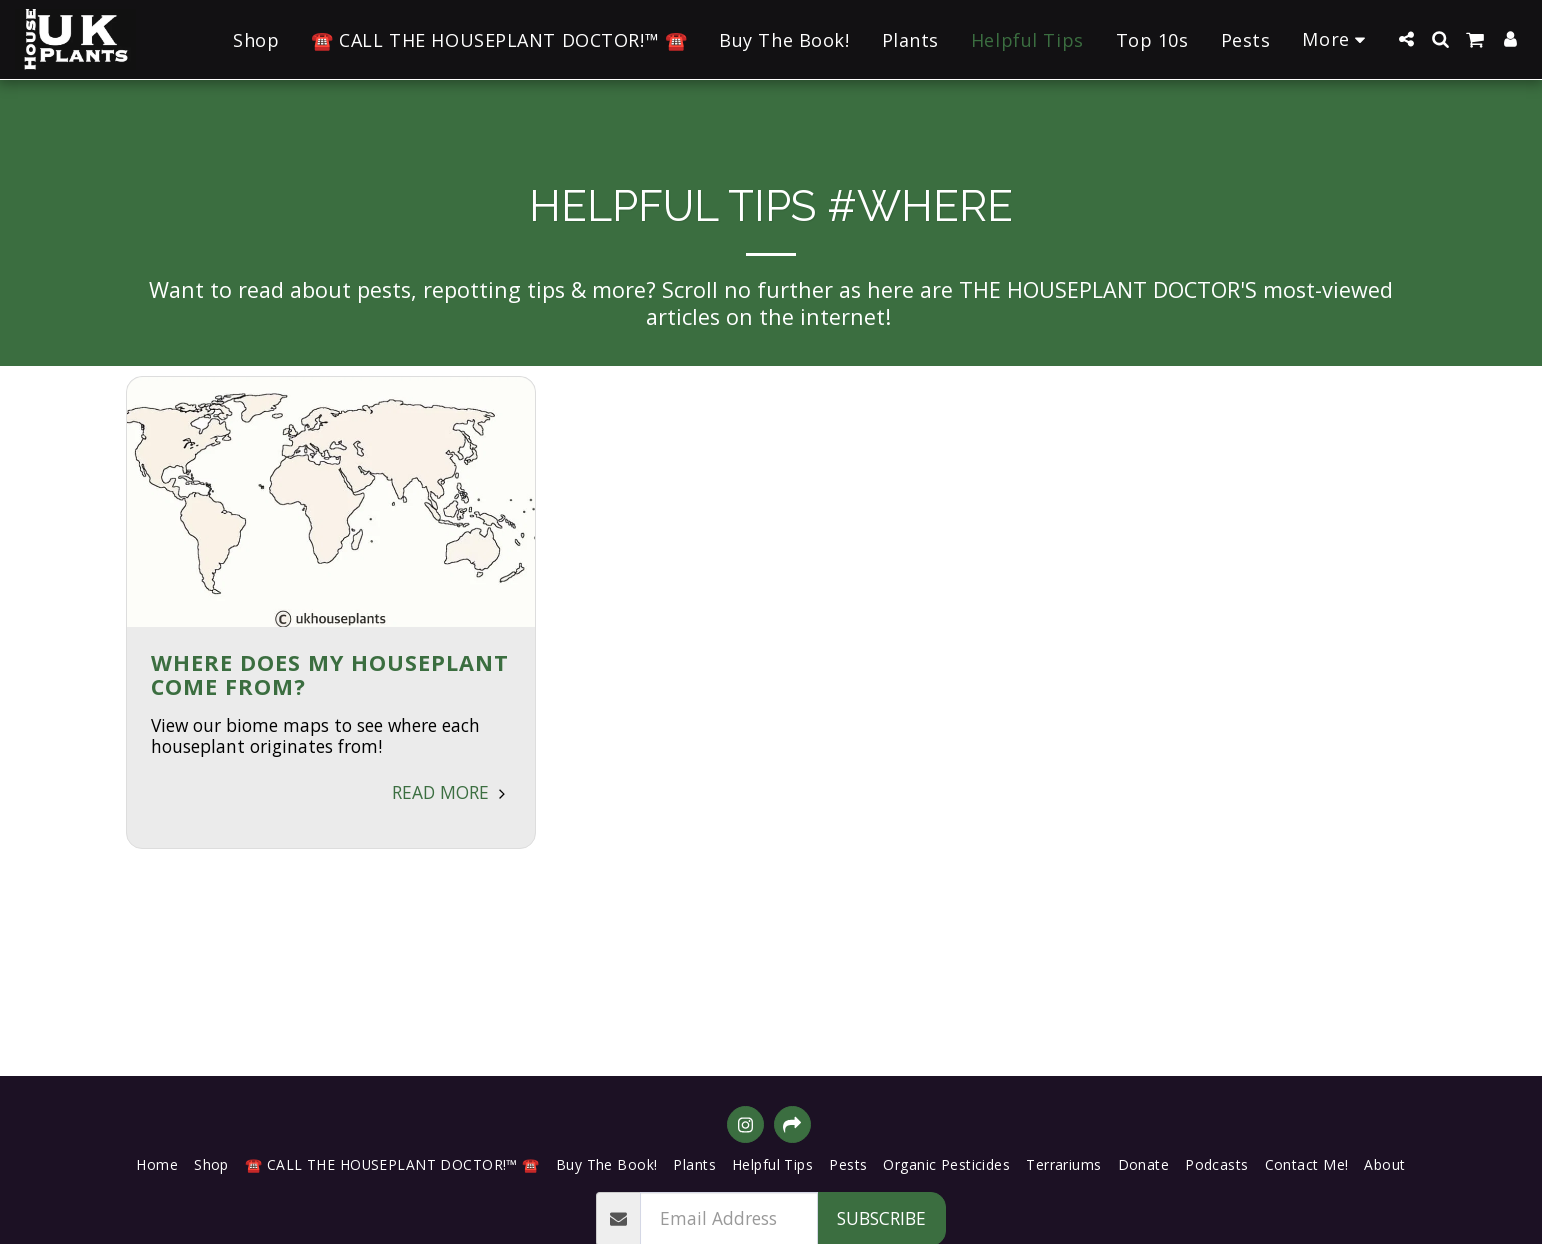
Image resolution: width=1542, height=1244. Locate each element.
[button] (1406, 39)
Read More (451, 792)
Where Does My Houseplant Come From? (330, 674)
